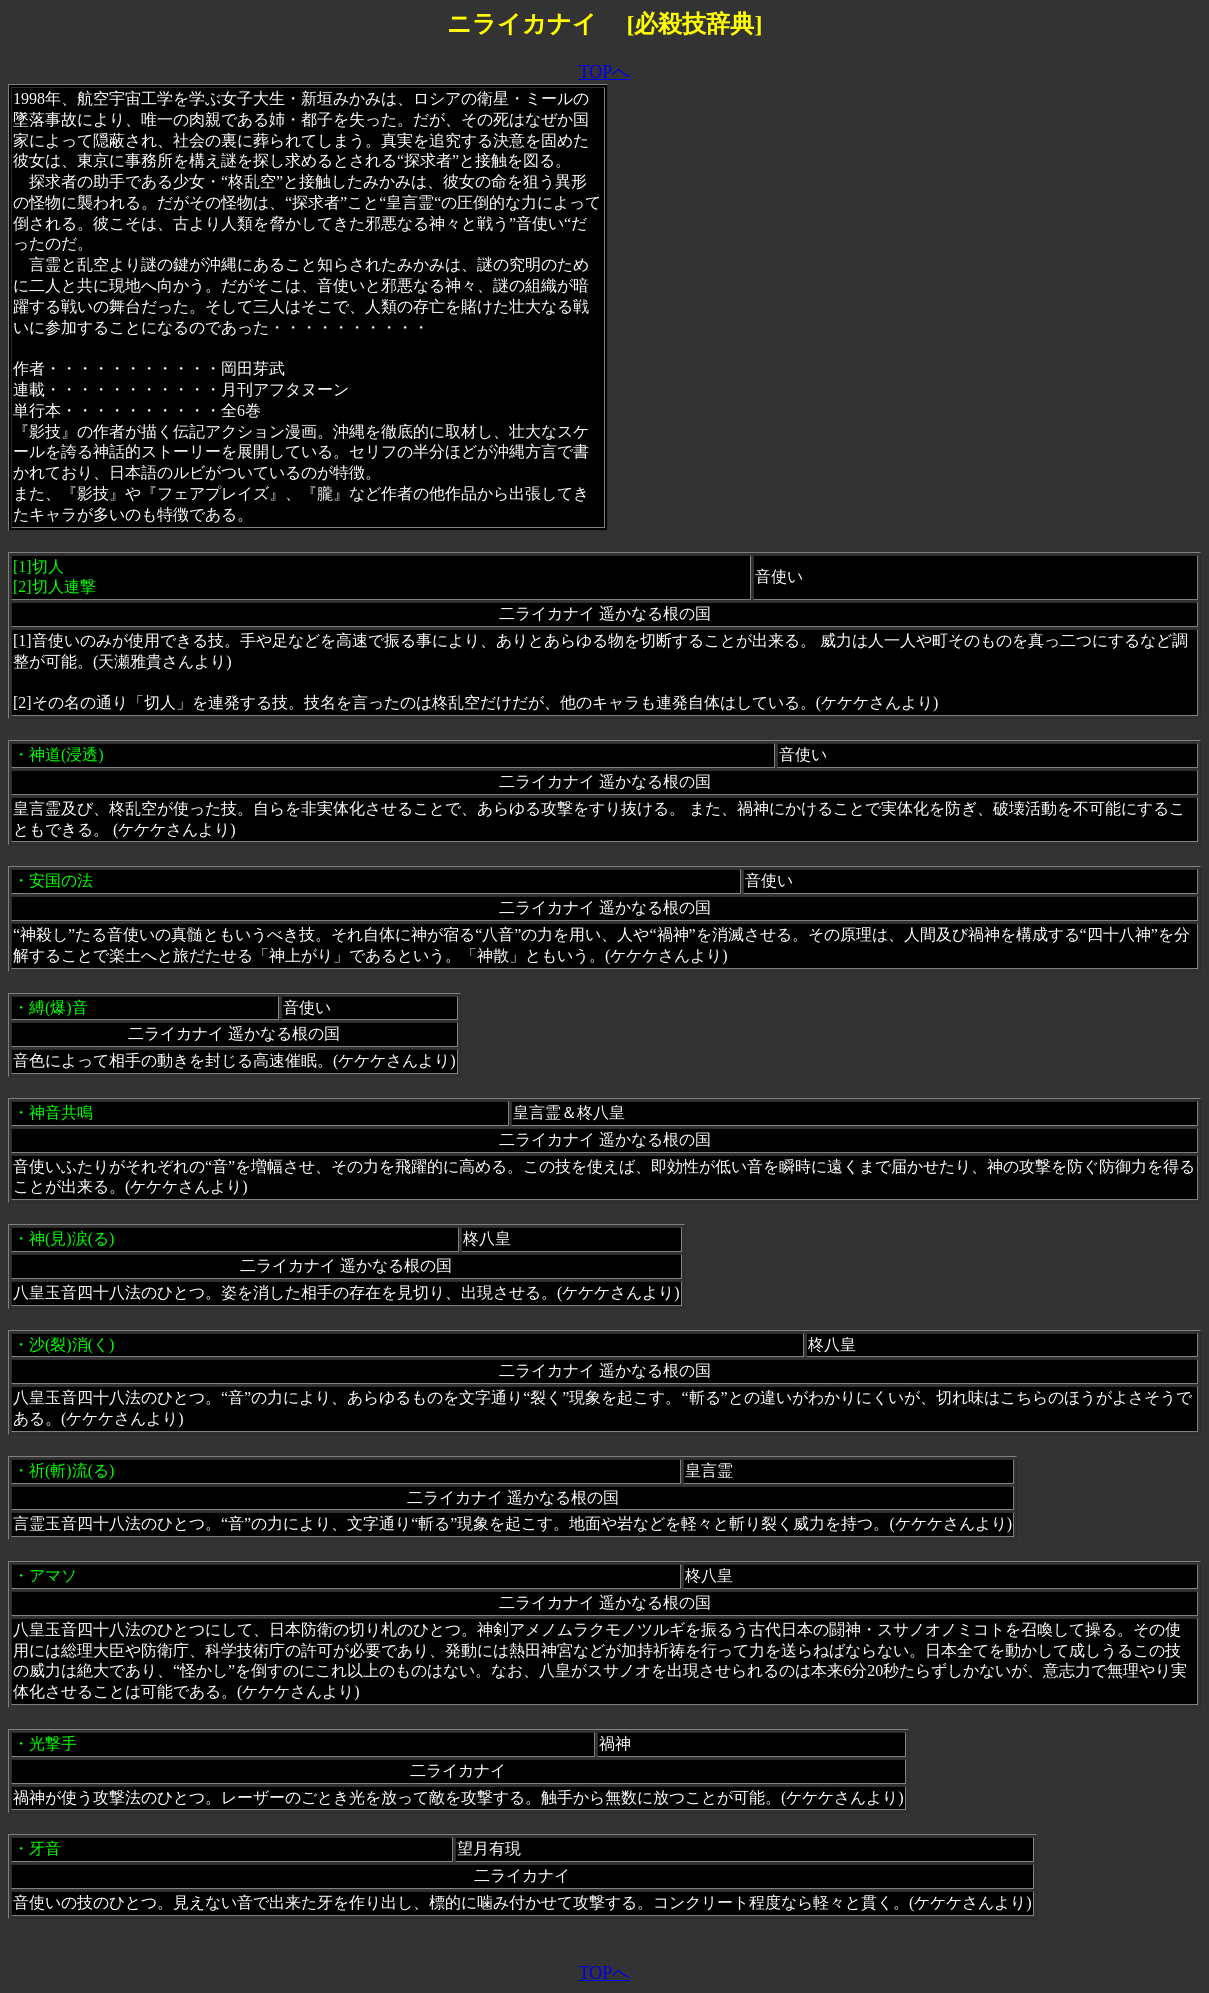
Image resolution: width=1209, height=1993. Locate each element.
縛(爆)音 (58, 1007)
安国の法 (61, 880)
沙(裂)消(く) (71, 1344)
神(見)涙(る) (71, 1238)
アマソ (53, 1575)
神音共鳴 (61, 1112)
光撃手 (53, 1743)
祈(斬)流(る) (71, 1470)
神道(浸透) (66, 754)
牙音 (45, 1848)
